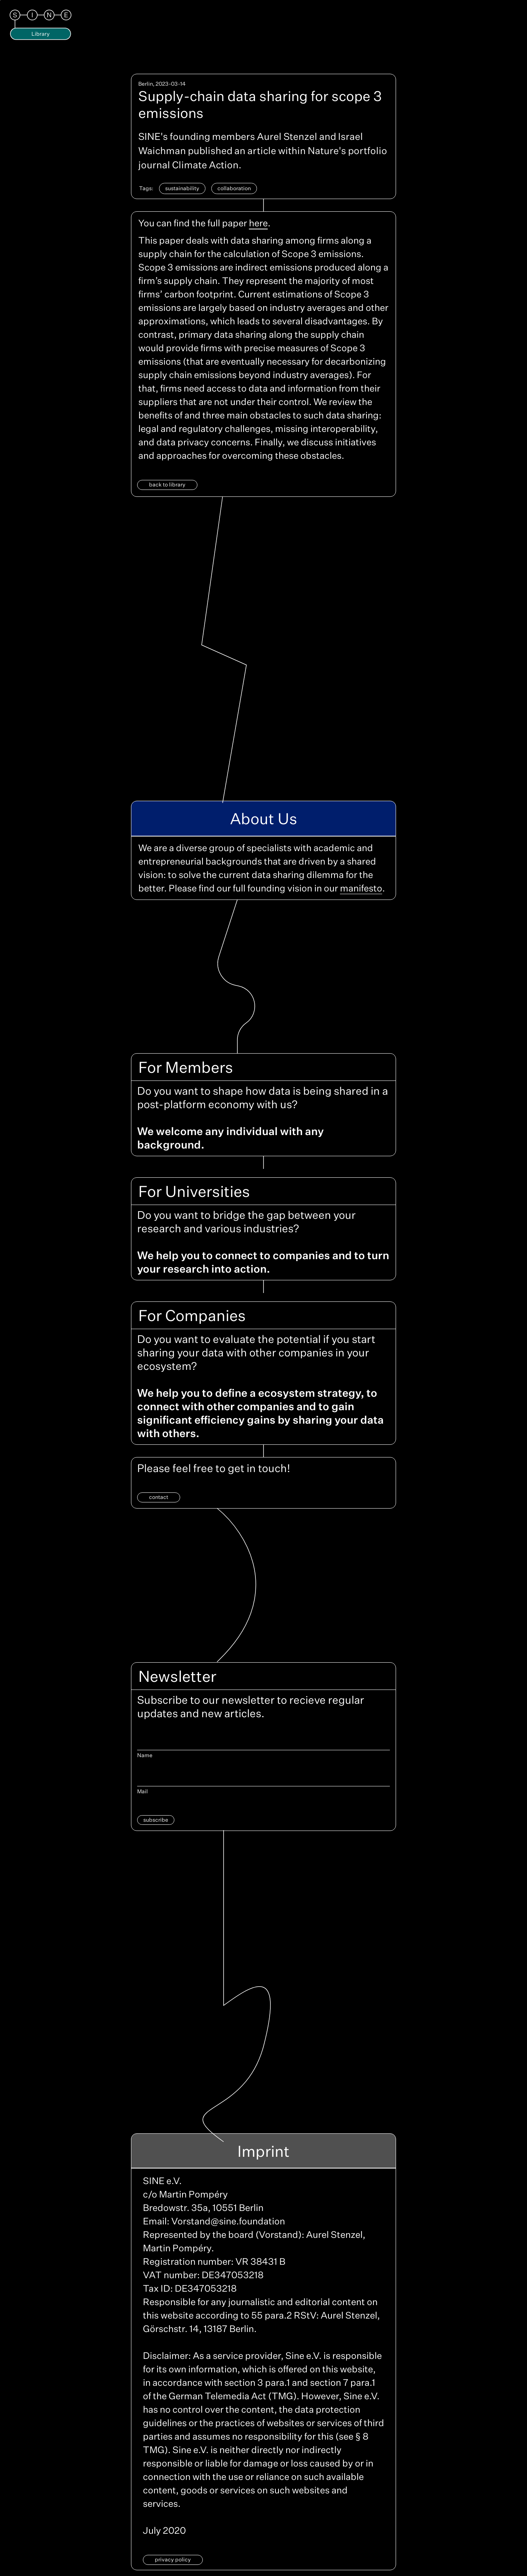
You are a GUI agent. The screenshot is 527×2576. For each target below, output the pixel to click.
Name (144, 1755)
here (258, 223)
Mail (142, 1791)
